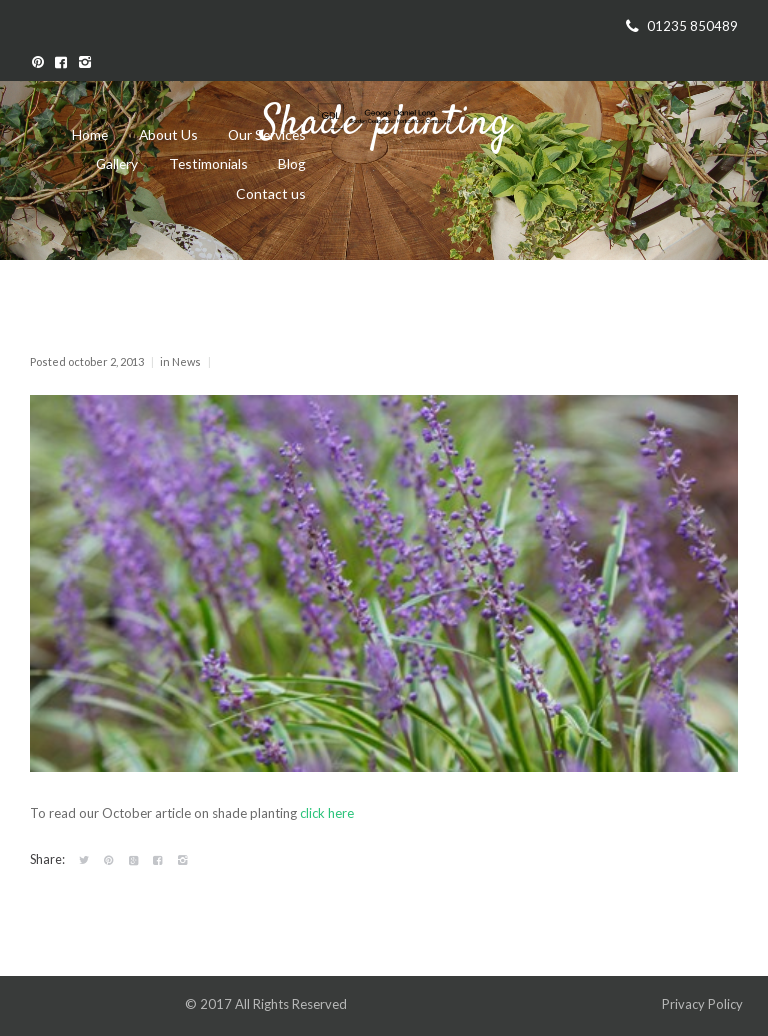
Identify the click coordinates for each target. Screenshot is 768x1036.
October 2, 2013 (106, 361)
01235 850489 (692, 26)
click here (327, 813)
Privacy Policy (704, 1004)
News (186, 361)
